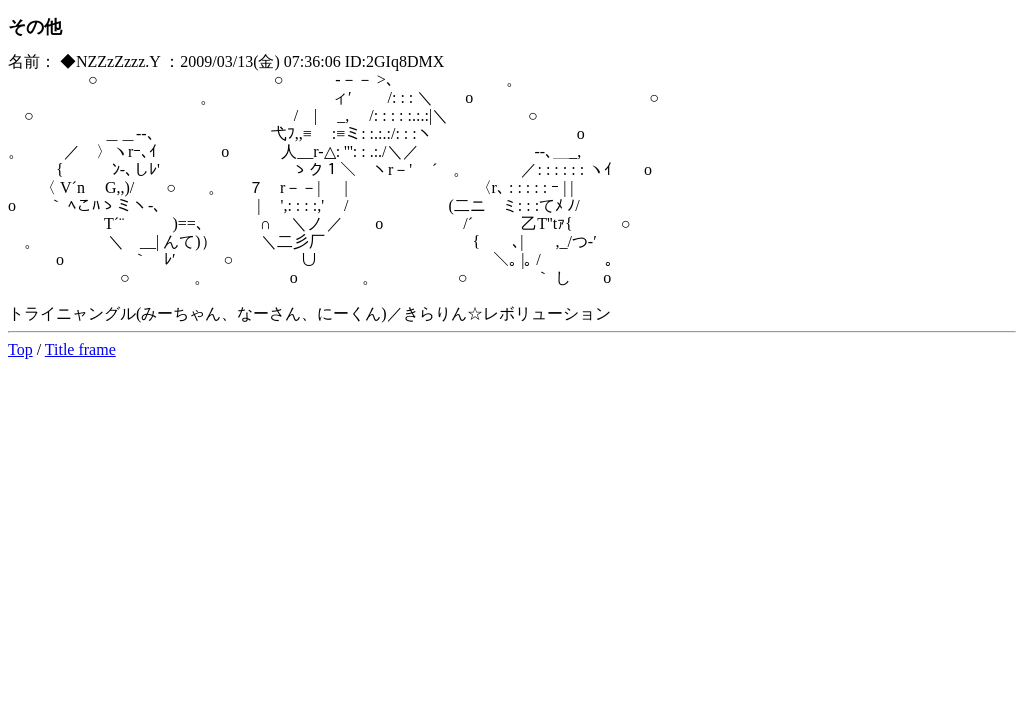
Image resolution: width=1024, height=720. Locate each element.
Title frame (80, 349)
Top (20, 349)
